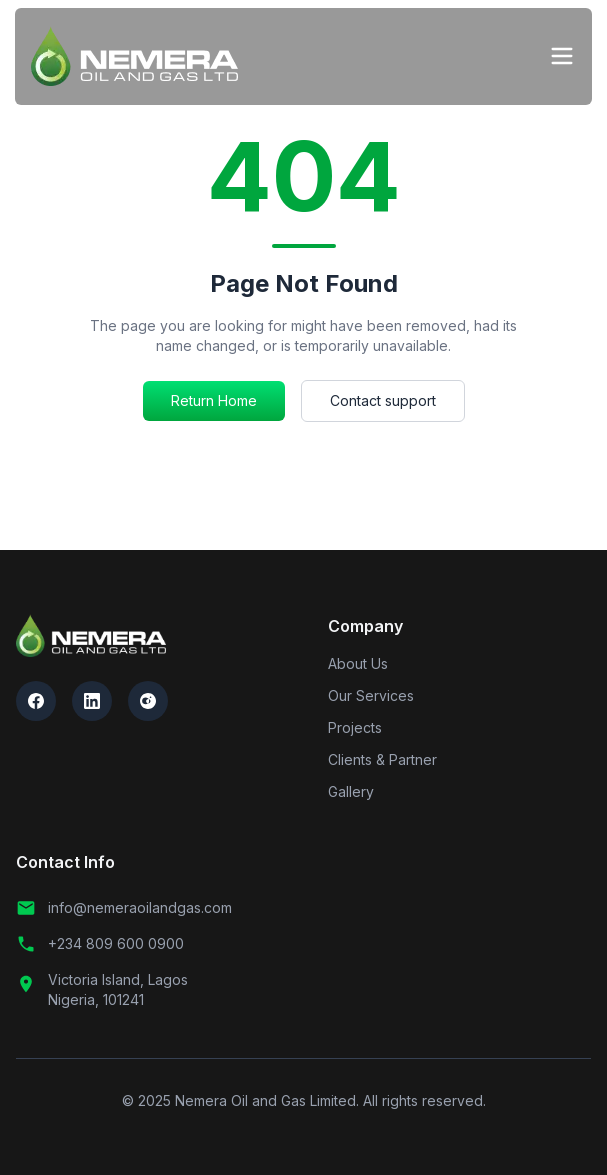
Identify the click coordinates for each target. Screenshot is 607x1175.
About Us (358, 663)
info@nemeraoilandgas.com (124, 908)
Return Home (214, 400)
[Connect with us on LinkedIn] (92, 701)
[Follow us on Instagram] (148, 701)
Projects (355, 727)
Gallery (351, 791)
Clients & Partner (382, 759)
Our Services (371, 695)
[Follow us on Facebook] (36, 701)
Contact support (383, 400)
